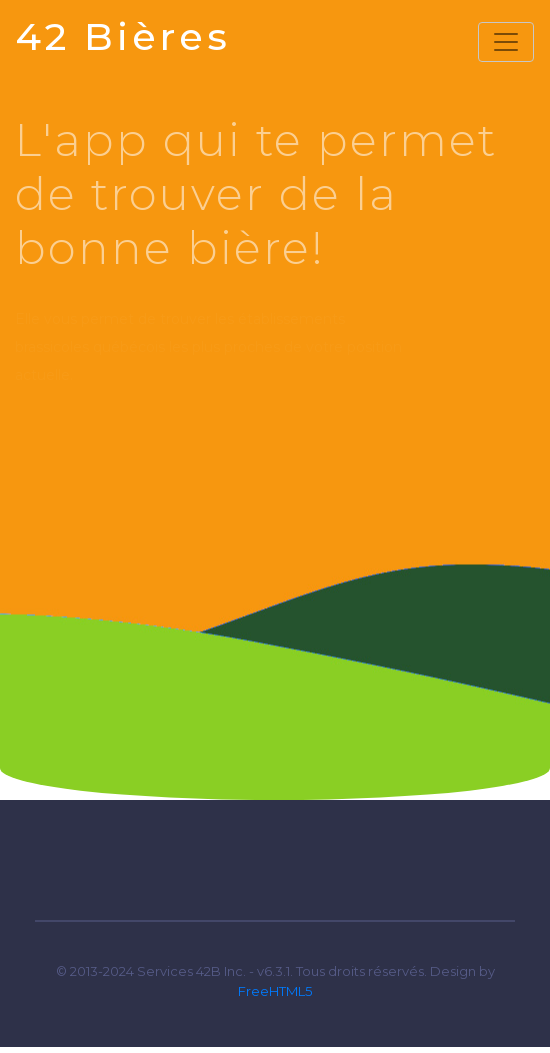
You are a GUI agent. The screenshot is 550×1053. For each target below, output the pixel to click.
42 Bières (123, 36)
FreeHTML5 (275, 991)
